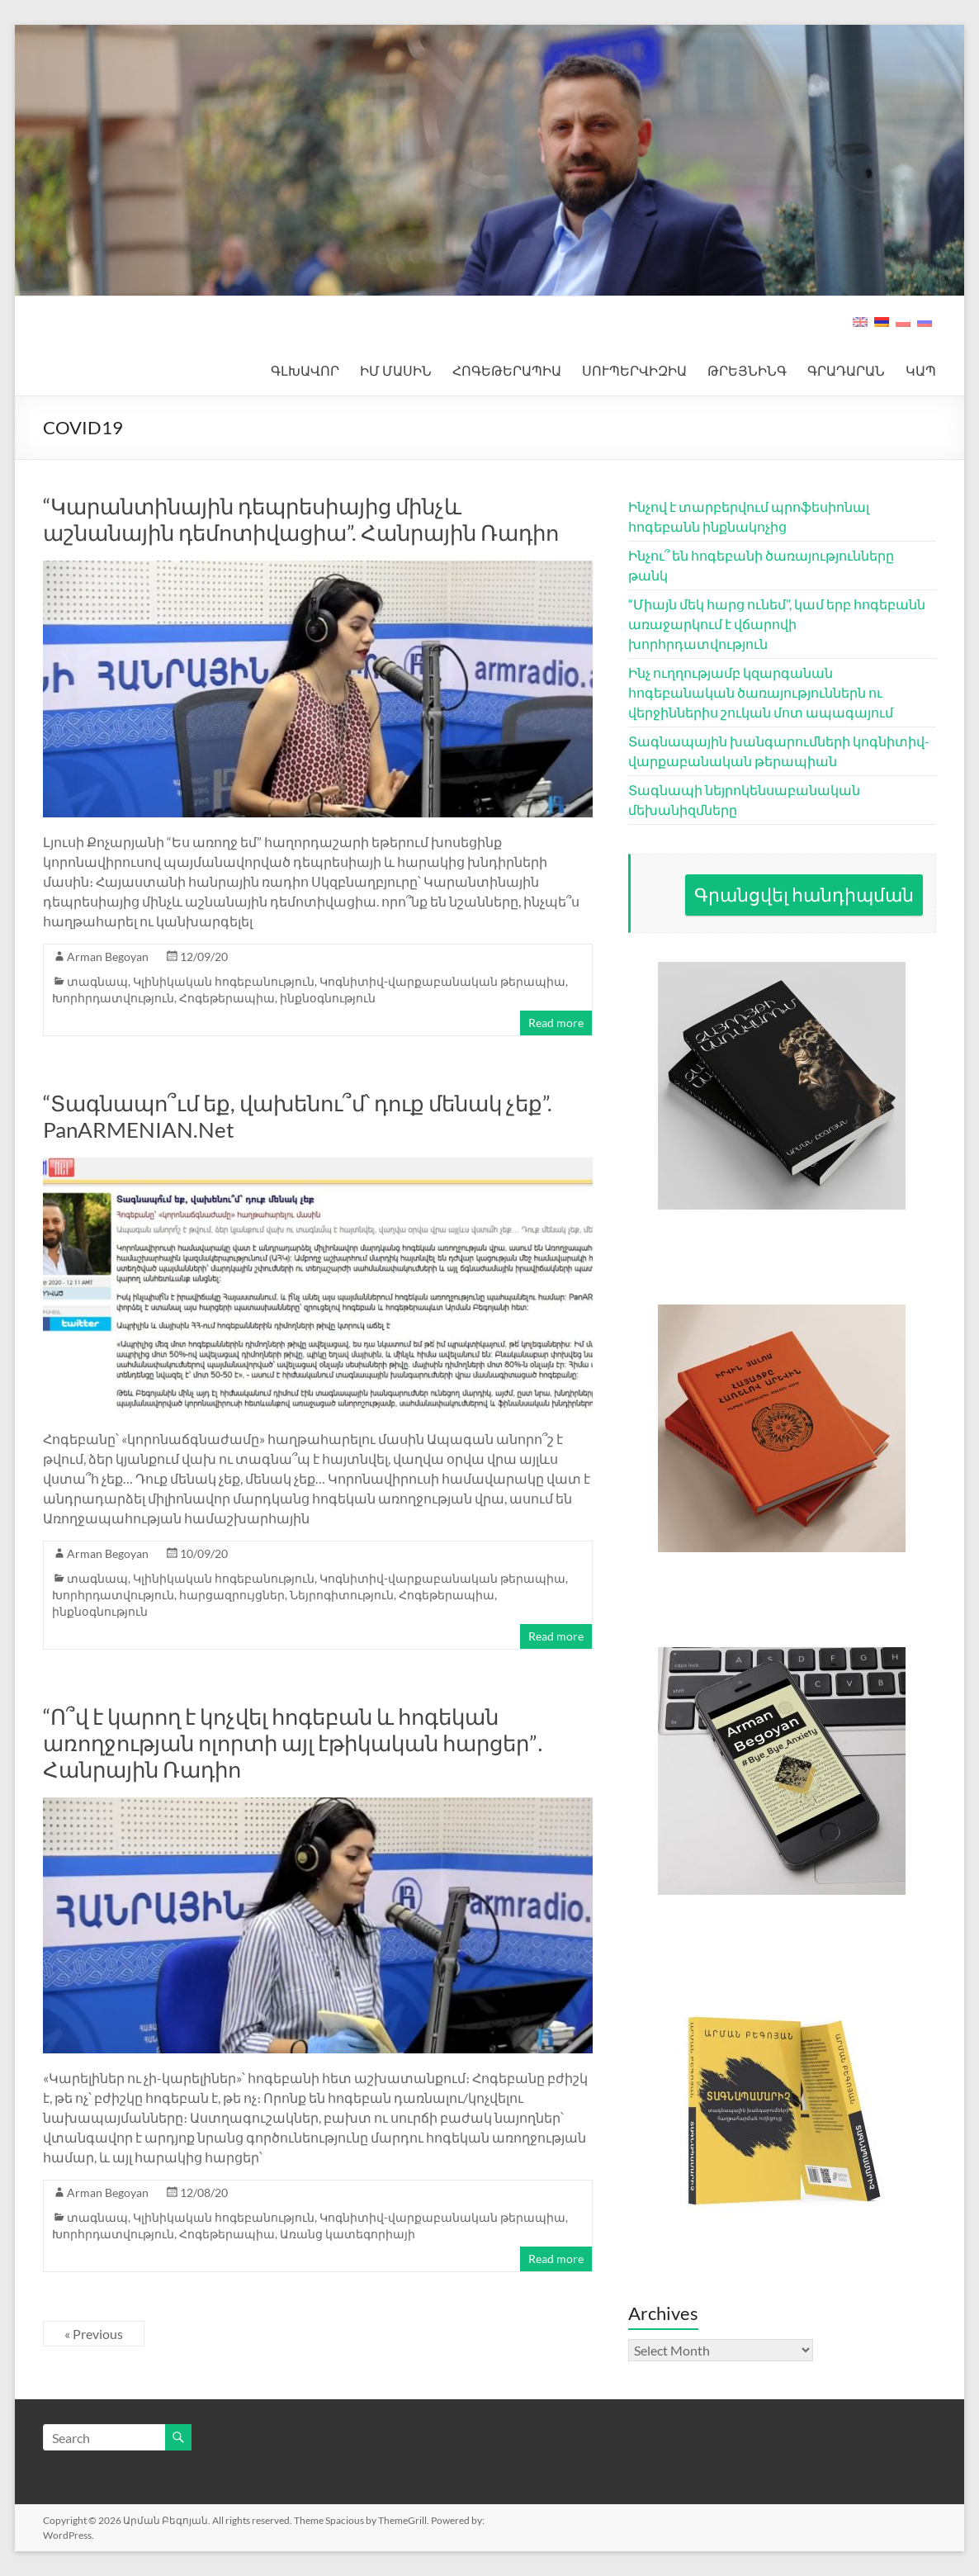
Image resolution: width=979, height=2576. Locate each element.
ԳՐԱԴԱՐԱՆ (846, 370)
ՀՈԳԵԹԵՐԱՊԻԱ (506, 370)
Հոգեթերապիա (227, 998)
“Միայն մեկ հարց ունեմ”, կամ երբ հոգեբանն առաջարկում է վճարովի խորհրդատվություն (776, 623)
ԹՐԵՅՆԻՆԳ (747, 370)
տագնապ (97, 981)
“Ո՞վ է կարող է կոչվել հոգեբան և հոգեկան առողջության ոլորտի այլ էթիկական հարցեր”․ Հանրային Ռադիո (293, 1743)
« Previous (93, 2334)
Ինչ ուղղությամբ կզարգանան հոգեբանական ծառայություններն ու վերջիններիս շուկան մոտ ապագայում (760, 692)
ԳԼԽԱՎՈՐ (305, 370)
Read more (556, 1023)
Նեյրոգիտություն (342, 1595)
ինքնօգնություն (328, 998)
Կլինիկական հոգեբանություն (224, 981)
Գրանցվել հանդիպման (804, 894)
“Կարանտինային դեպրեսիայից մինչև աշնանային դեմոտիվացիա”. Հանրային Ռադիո (301, 519)
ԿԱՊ (921, 370)
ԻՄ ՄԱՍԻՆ (396, 370)
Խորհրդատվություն (113, 998)
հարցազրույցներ (232, 1595)
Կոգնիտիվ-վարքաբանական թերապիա (442, 981)
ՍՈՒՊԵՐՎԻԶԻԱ (634, 370)
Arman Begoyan (108, 956)
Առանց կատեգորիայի (347, 2234)
